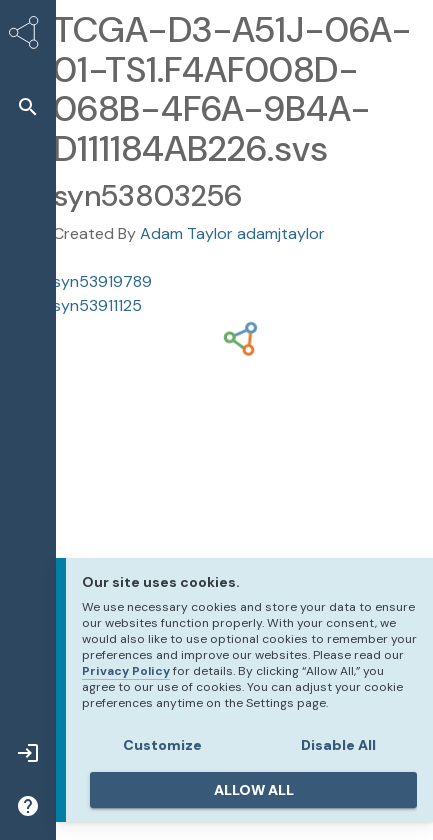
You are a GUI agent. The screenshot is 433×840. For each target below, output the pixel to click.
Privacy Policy (126, 671)
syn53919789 (102, 281)
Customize (162, 745)
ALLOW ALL (254, 790)
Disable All (338, 745)
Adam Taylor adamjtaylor (232, 233)
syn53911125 (97, 305)
